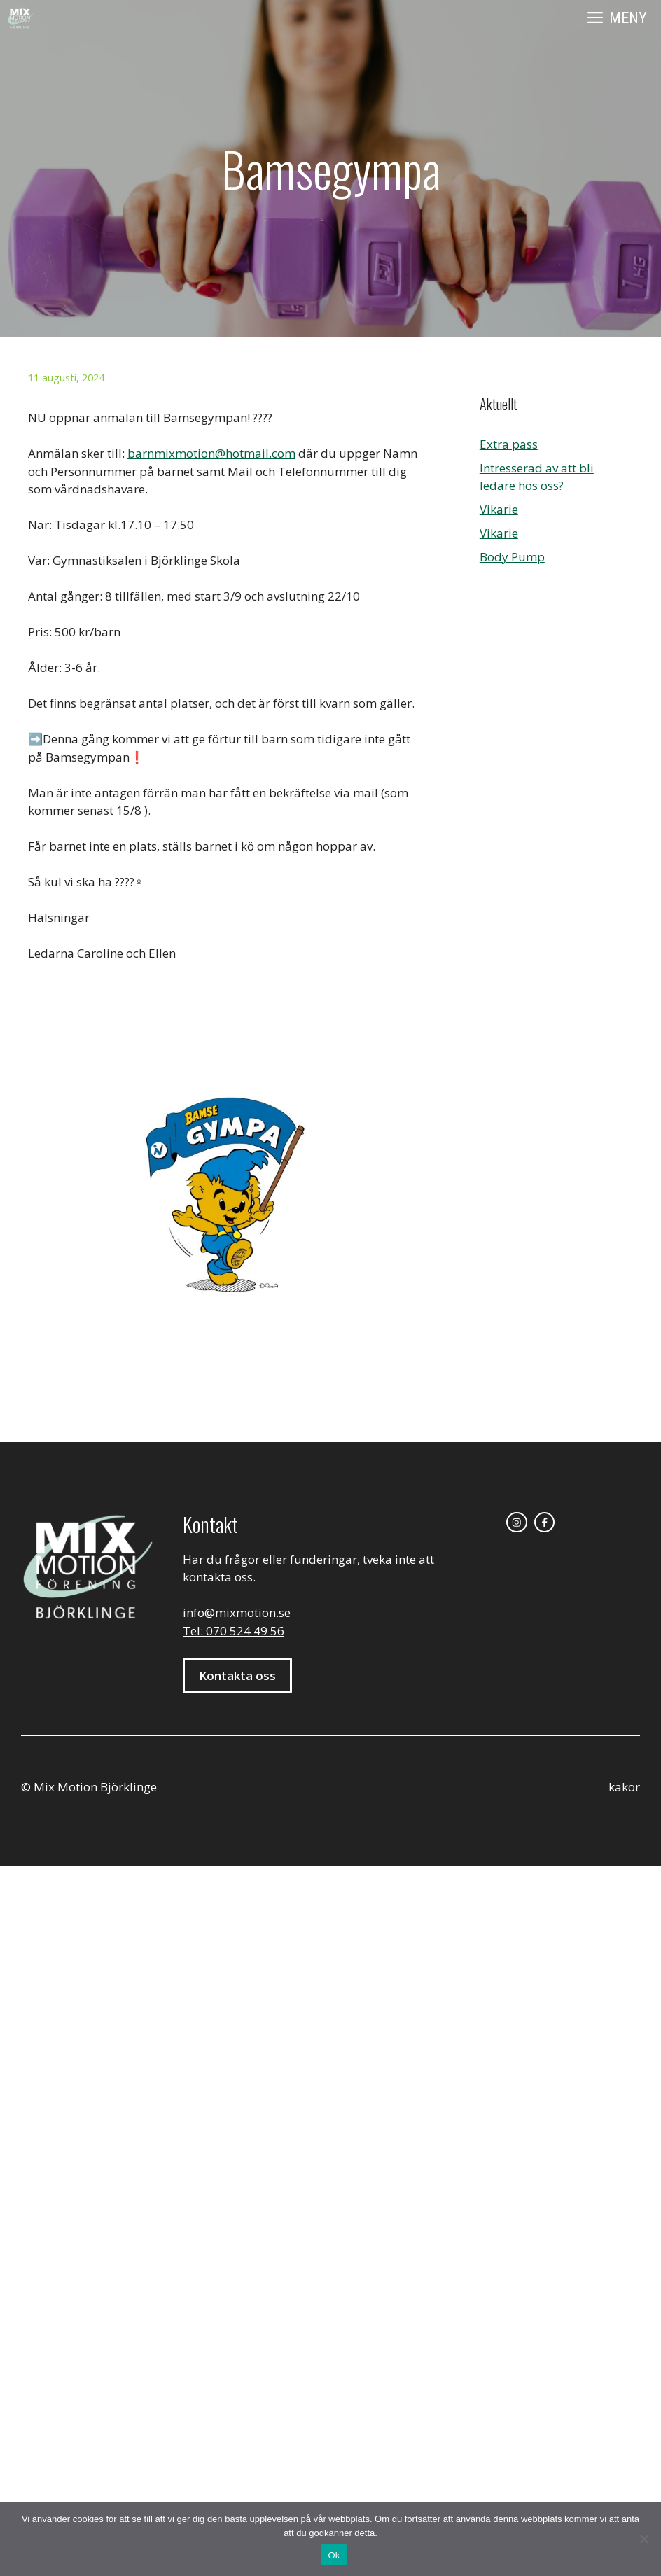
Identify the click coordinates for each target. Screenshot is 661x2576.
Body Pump (512, 557)
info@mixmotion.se (237, 1612)
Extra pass (509, 444)
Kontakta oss (237, 1675)
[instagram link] (516, 1522)
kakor (624, 1787)
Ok (334, 2555)
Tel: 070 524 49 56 (233, 1631)
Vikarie (499, 509)
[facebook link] (544, 1522)
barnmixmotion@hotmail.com (211, 453)
